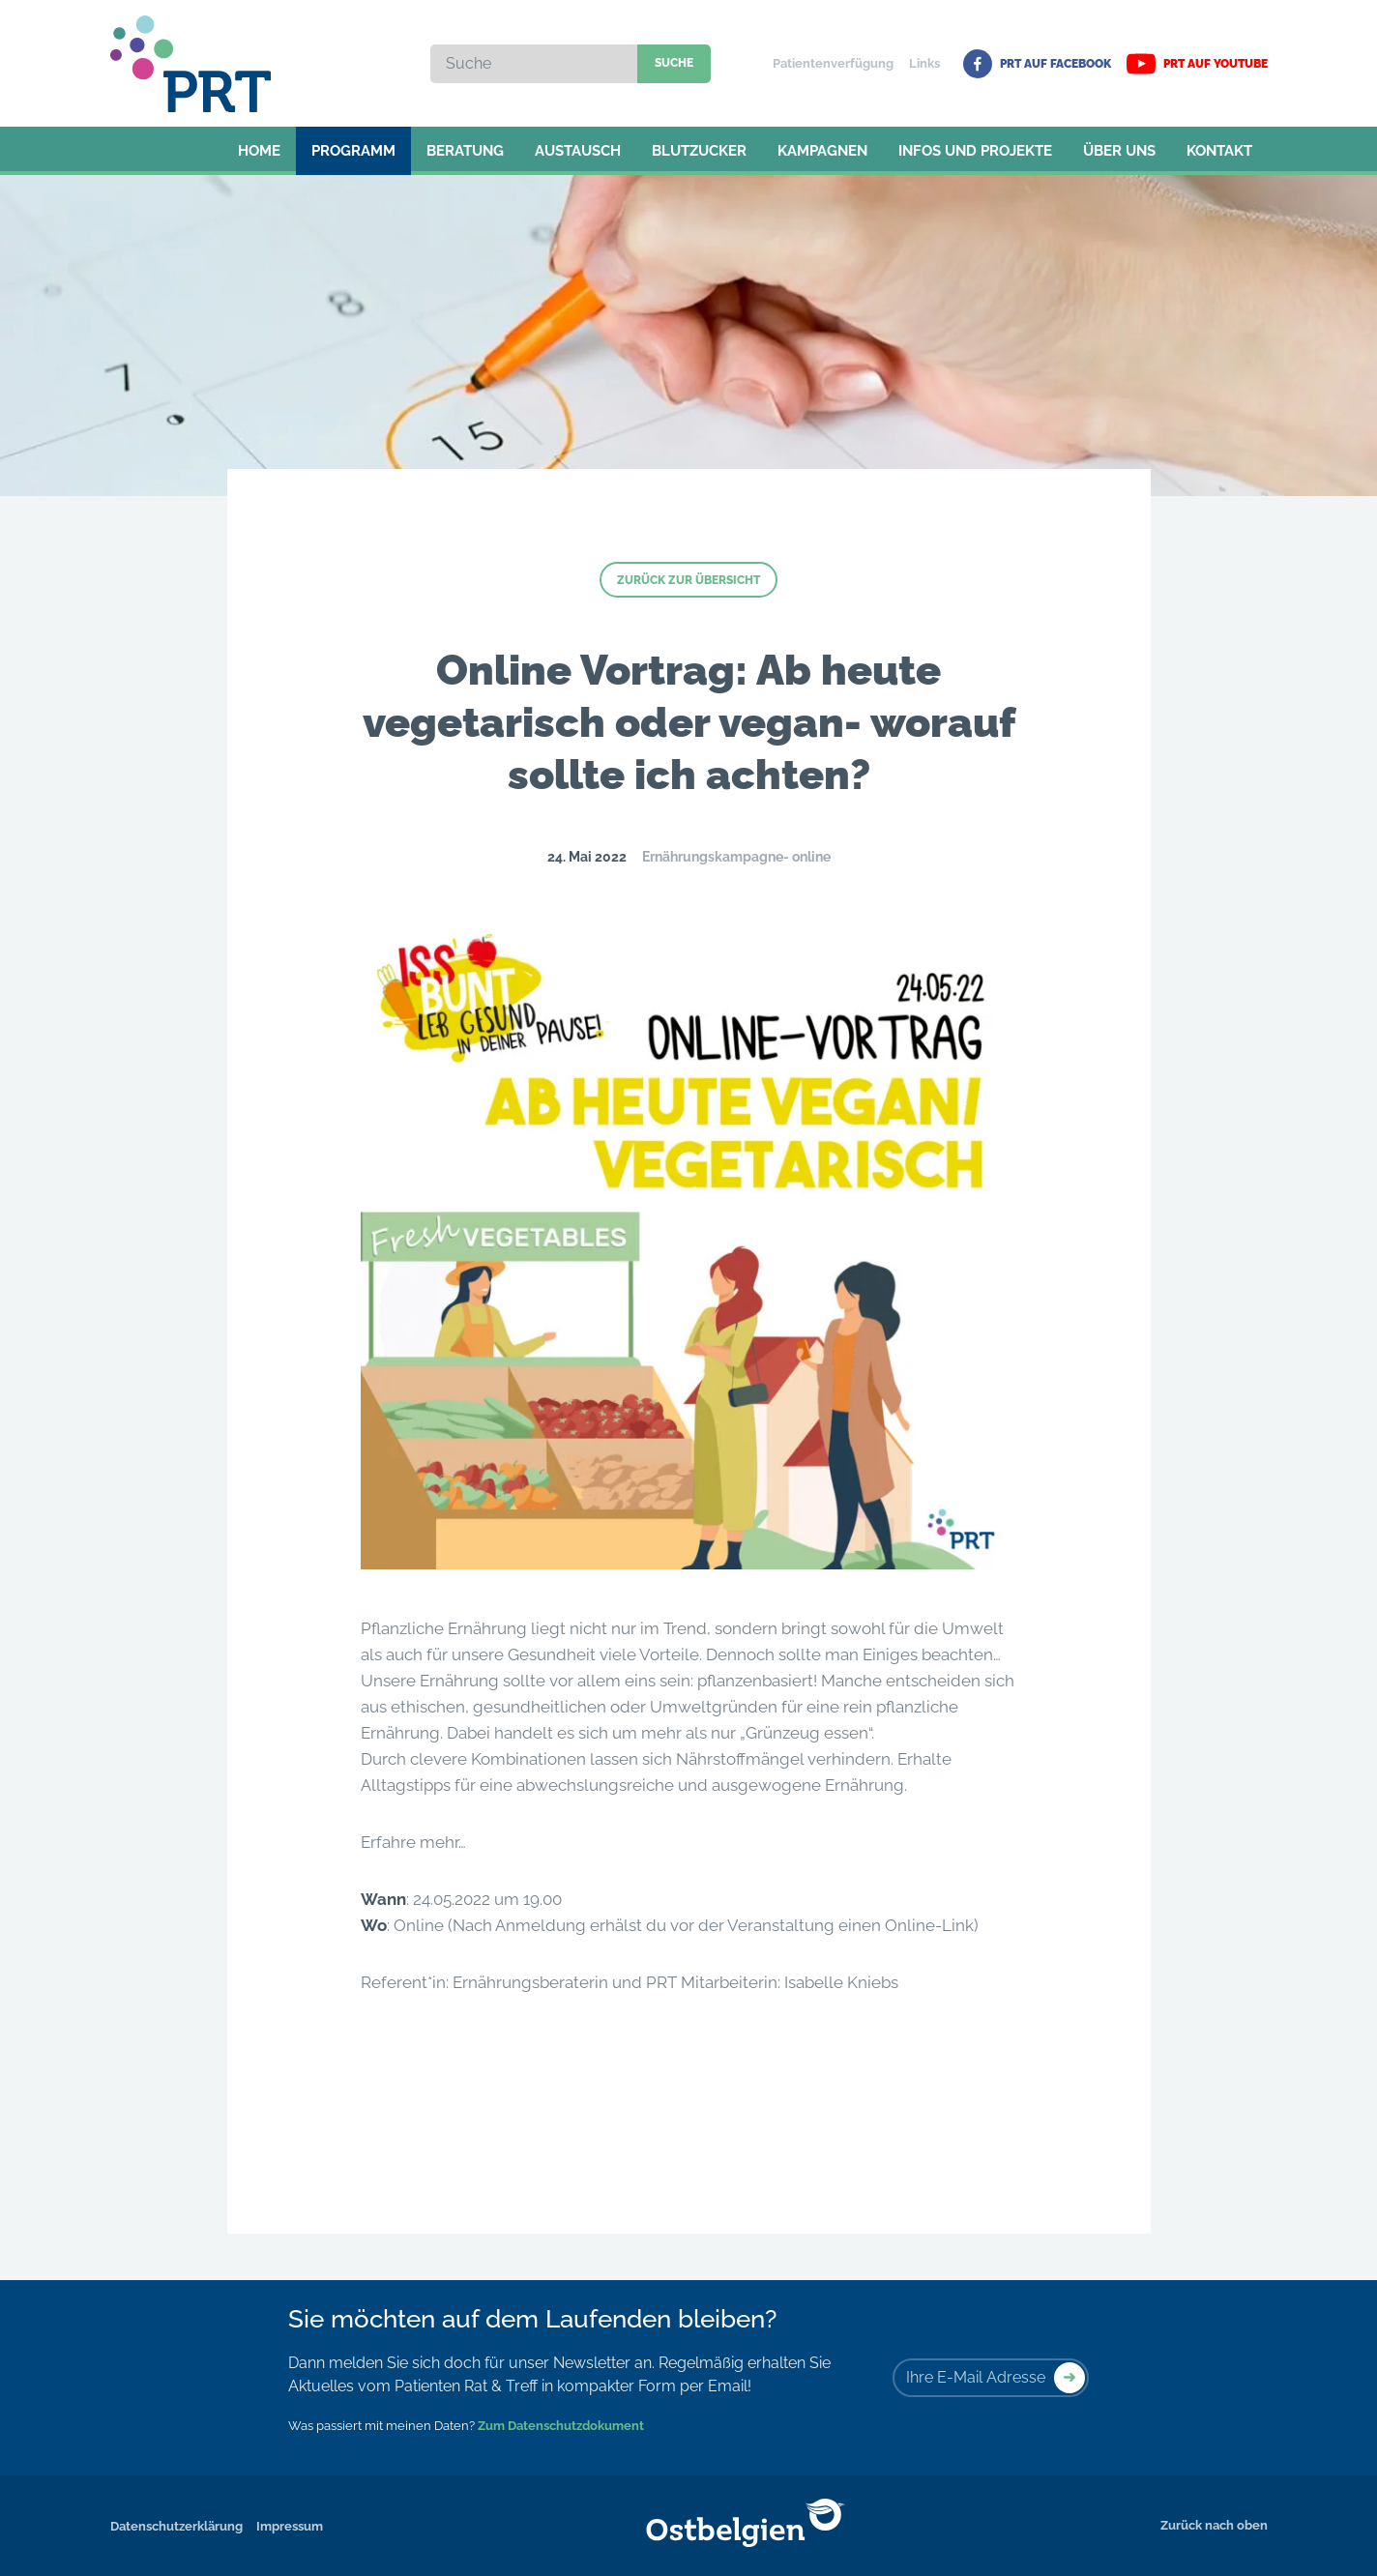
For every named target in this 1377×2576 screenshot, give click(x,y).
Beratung (465, 151)
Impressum (289, 2526)
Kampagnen (822, 151)
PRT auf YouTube (1197, 63)
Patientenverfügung (833, 63)
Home (259, 151)
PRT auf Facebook (1037, 63)
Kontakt (1219, 151)
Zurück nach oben (1214, 2525)
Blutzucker (699, 151)
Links (924, 63)
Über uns (1119, 151)
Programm (353, 151)
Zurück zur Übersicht (688, 580)
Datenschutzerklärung (176, 2526)
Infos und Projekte (975, 151)
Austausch (578, 151)
